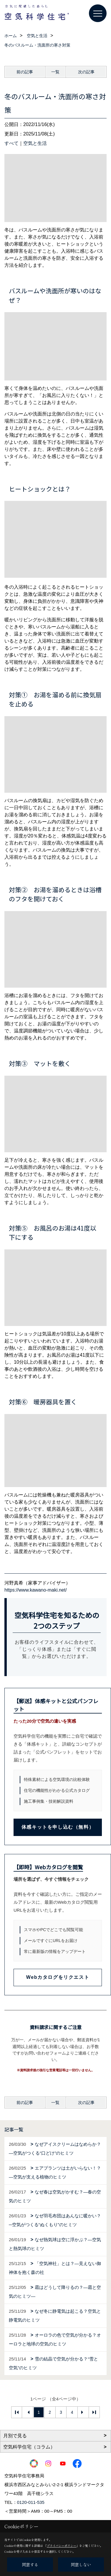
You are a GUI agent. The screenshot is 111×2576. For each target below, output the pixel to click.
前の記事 (24, 71)
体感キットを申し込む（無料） (57, 1827)
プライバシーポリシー (61, 2545)
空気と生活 (35, 143)
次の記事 (86, 71)
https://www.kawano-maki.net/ (35, 1589)
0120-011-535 (30, 2502)
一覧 (55, 71)
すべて (11, 143)
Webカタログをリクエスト (57, 1977)
